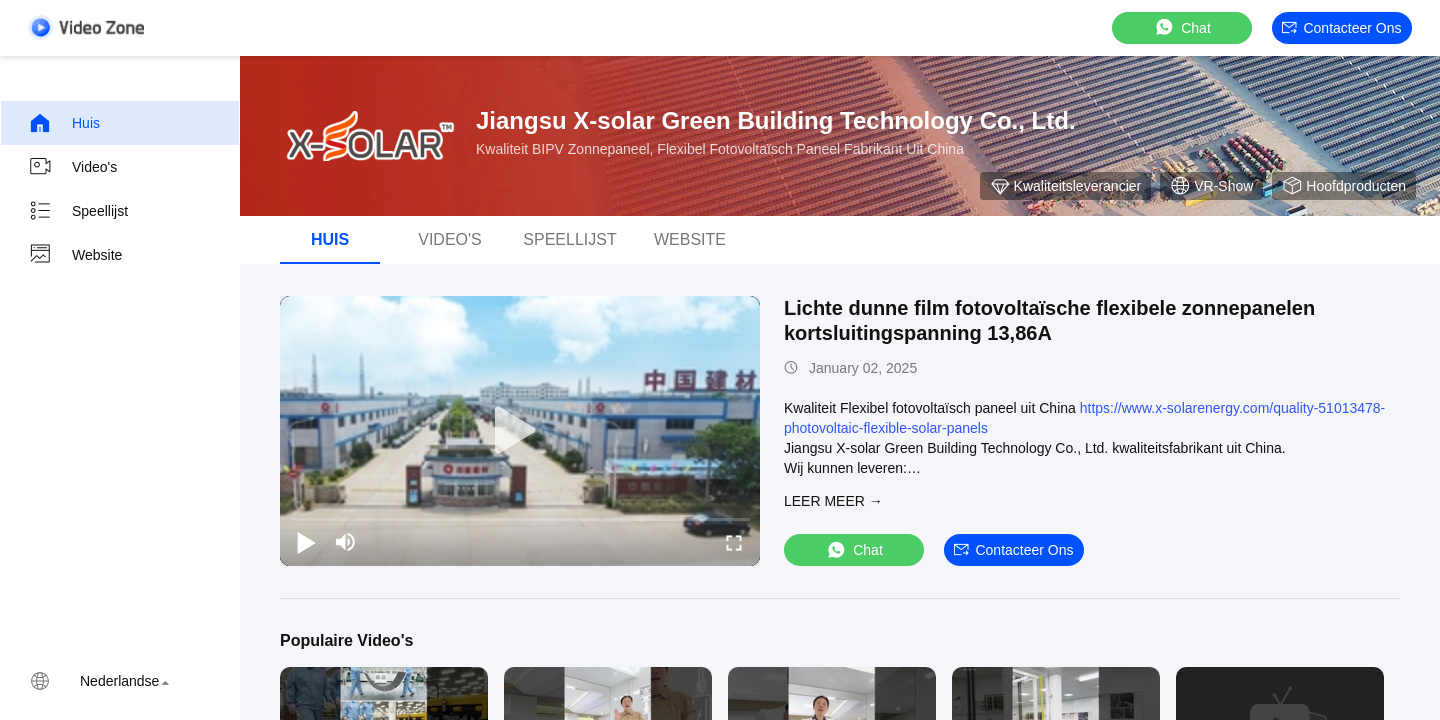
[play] (520, 431)
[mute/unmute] (346, 542)
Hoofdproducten (1344, 186)
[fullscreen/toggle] (734, 542)
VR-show (1211, 186)
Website (75, 255)
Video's (72, 167)
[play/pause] (306, 542)
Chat (1182, 27)
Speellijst (78, 211)
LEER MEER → (833, 501)
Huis (64, 123)
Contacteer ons (1341, 28)
